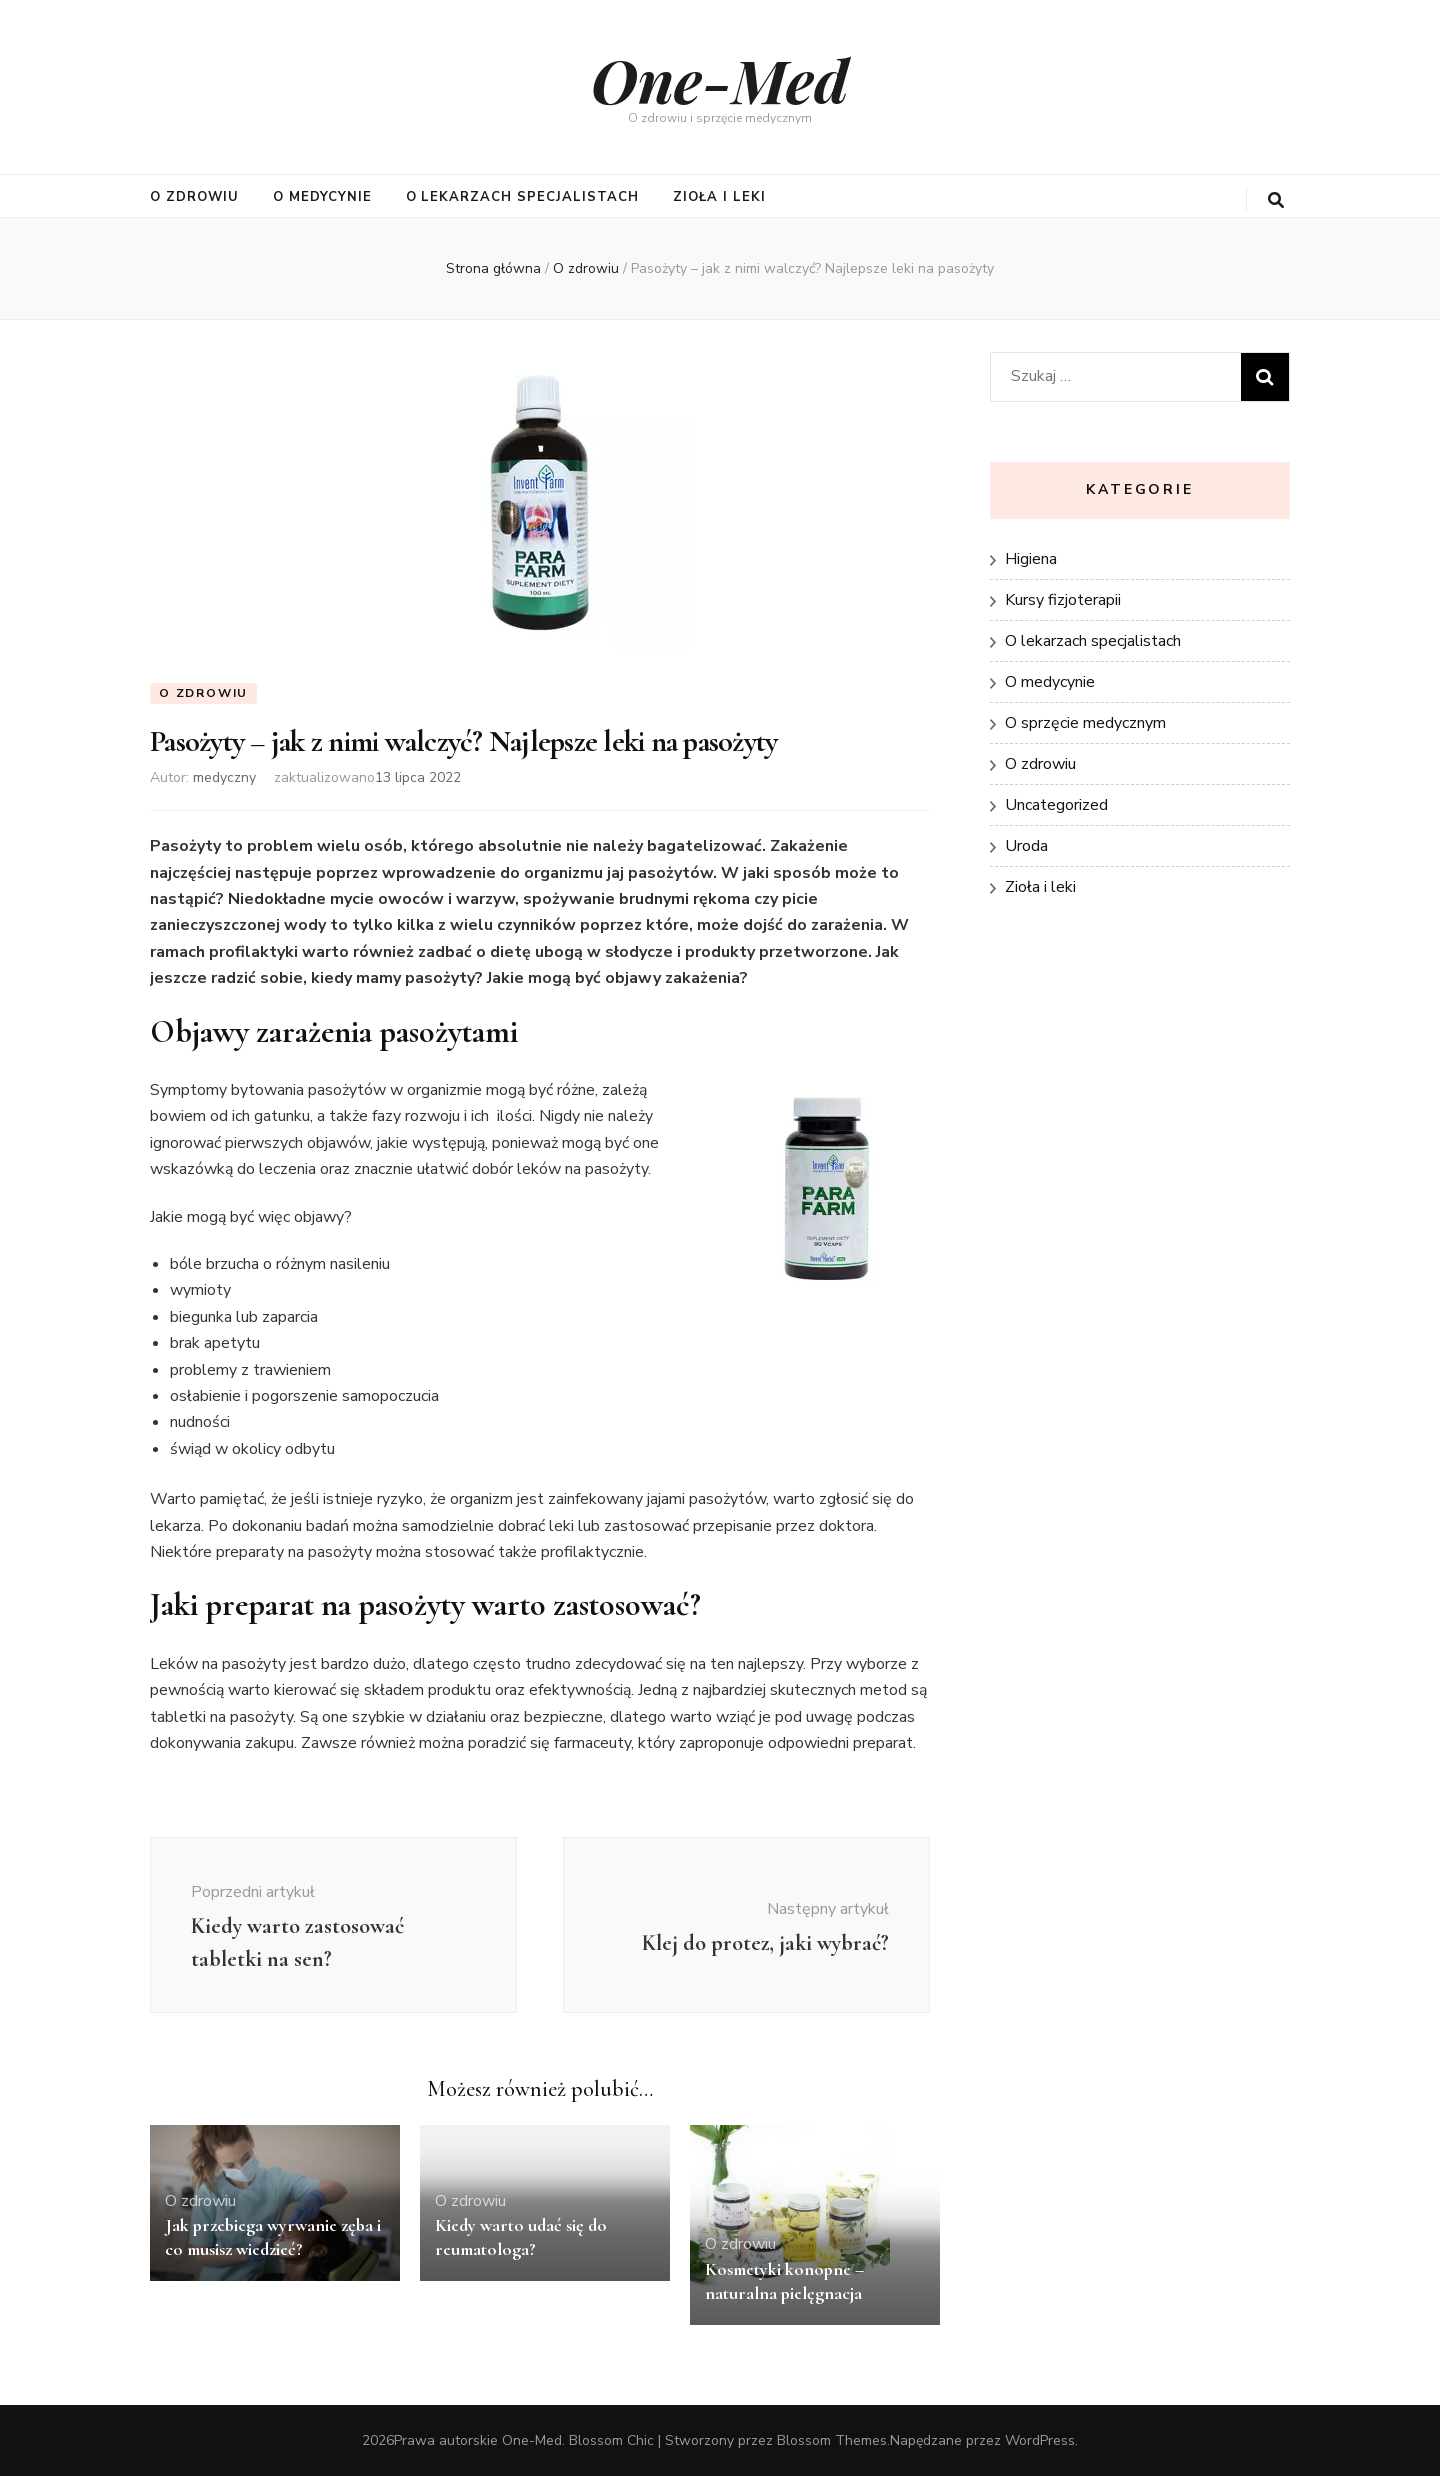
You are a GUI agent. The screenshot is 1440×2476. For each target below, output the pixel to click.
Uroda (1026, 846)
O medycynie (322, 197)
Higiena (1031, 559)
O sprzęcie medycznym (1085, 723)
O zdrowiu (194, 197)
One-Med (720, 79)
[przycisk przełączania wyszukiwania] (1276, 200)
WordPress (1040, 2440)
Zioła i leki (719, 197)
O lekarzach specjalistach (522, 197)
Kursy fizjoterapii (1063, 600)
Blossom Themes (832, 2440)
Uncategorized (1056, 805)
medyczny (224, 777)
